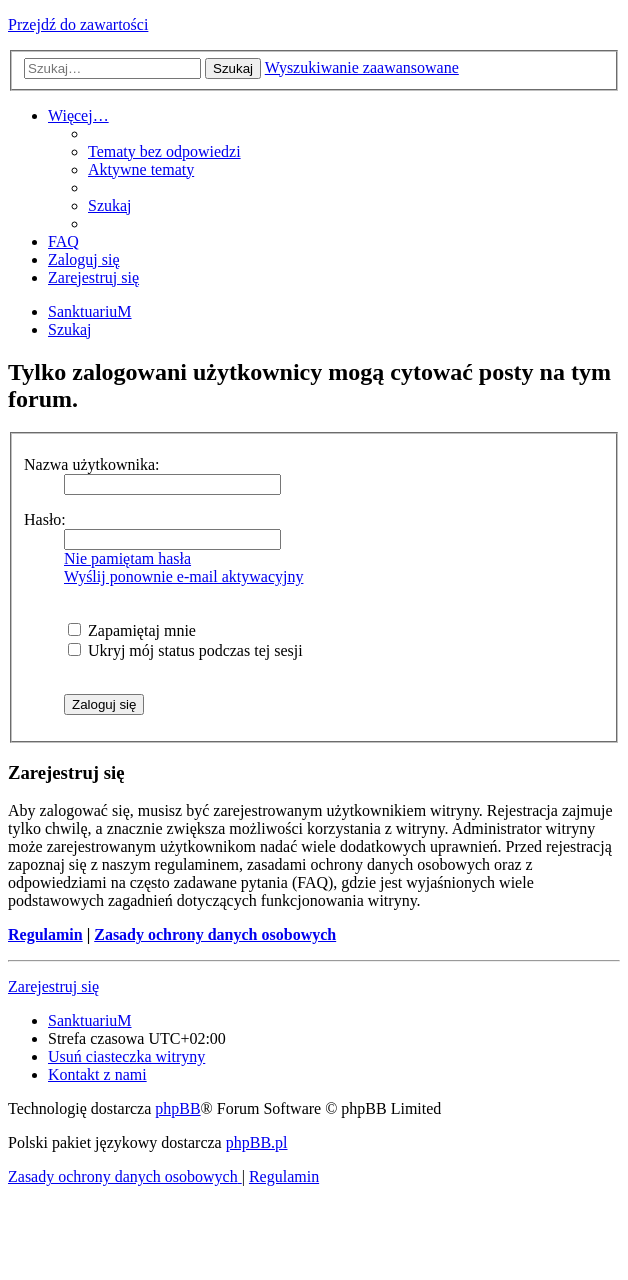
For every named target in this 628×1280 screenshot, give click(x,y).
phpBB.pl (257, 1142)
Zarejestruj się (53, 986)
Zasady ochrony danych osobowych (215, 934)
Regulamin (45, 934)
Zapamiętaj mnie (132, 630)
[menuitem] (164, 151)
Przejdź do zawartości (78, 24)
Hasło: (45, 519)
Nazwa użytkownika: (92, 464)
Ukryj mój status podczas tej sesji (185, 650)
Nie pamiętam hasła (127, 558)
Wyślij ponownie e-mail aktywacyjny (183, 576)
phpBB (177, 1108)
